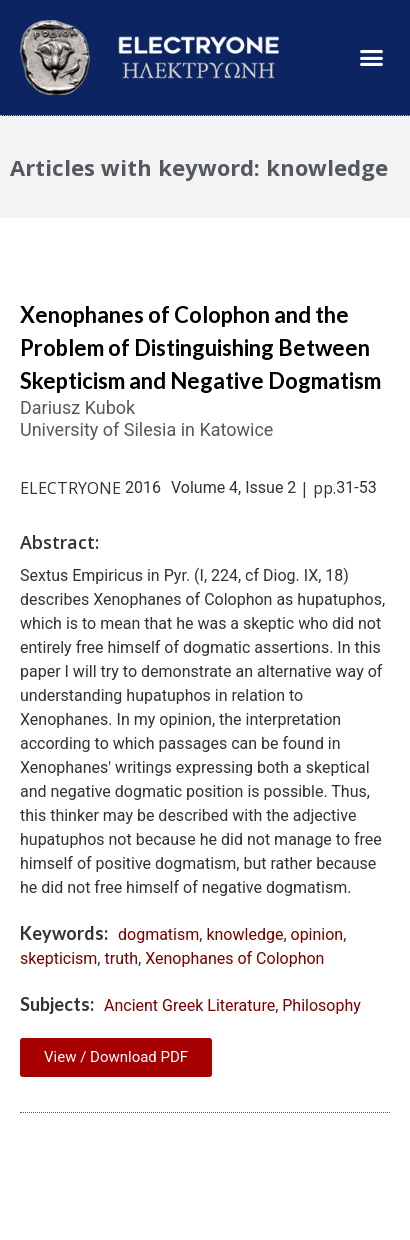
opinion (317, 934)
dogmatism (158, 934)
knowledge (244, 934)
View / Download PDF (116, 1057)
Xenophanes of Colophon (234, 958)
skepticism (58, 958)
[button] (372, 58)
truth (121, 958)
